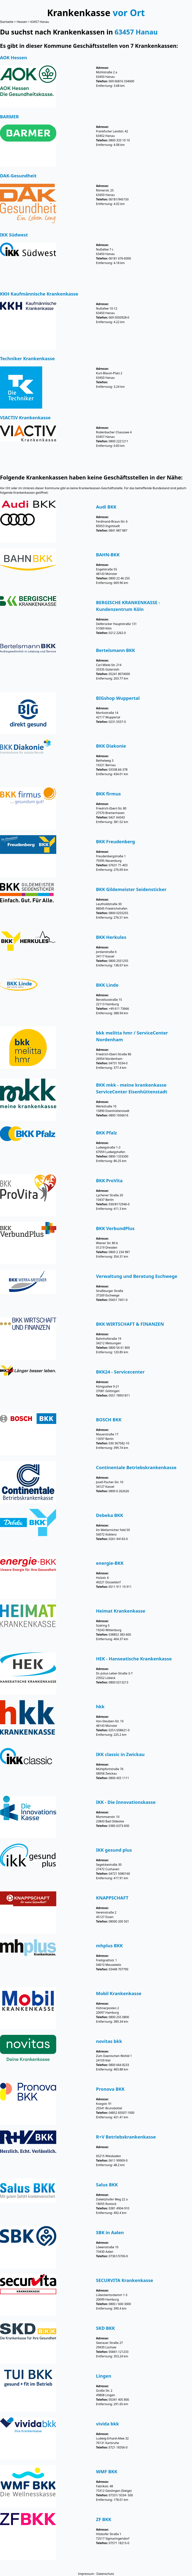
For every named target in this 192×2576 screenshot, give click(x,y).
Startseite (7, 22)
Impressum (86, 2574)
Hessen (22, 22)
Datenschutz (105, 2574)
